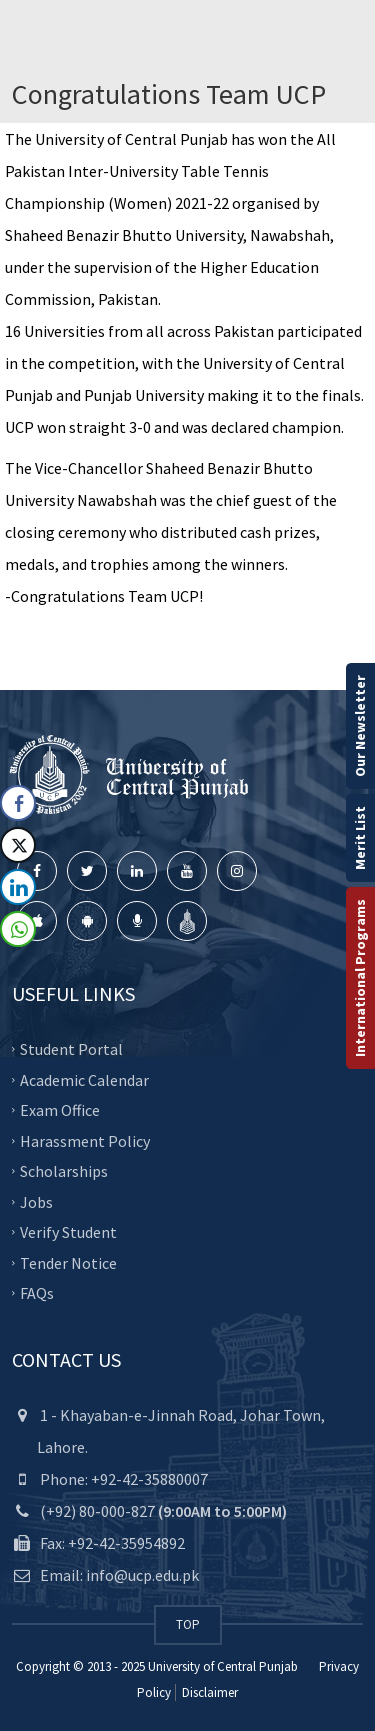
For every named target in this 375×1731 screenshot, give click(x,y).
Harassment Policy (85, 1140)
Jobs (36, 1201)
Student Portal (71, 1049)
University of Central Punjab (223, 1666)
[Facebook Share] (18, 803)
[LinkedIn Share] (18, 887)
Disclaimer (208, 1692)
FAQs (37, 1293)
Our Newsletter (360, 726)
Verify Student (68, 1232)
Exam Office (60, 1110)
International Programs (360, 978)
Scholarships (64, 1171)
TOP (188, 1624)
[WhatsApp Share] (18, 929)
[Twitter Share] (18, 845)
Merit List (360, 838)
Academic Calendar (84, 1079)
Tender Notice (68, 1262)
